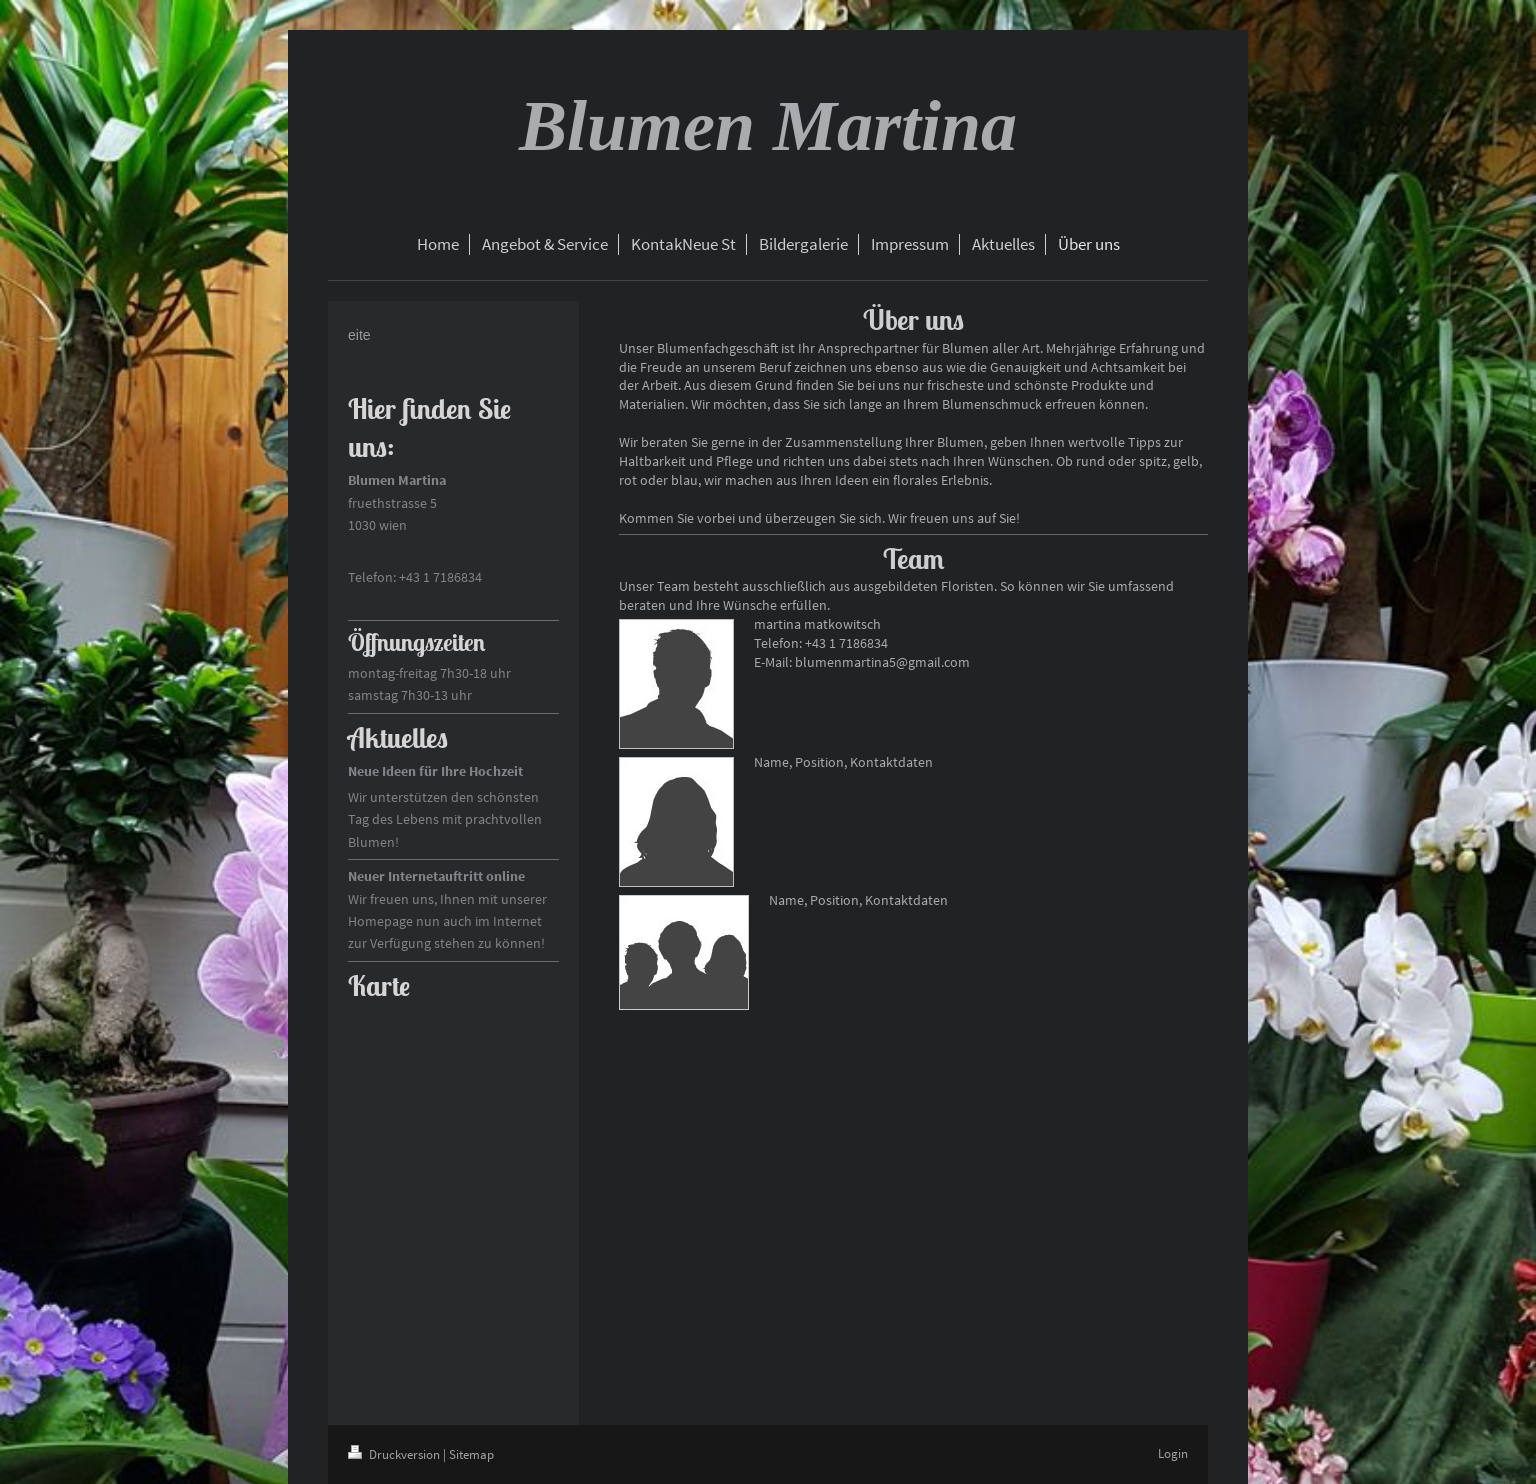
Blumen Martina (768, 126)
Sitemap (471, 1454)
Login (1173, 1453)
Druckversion (395, 1454)
